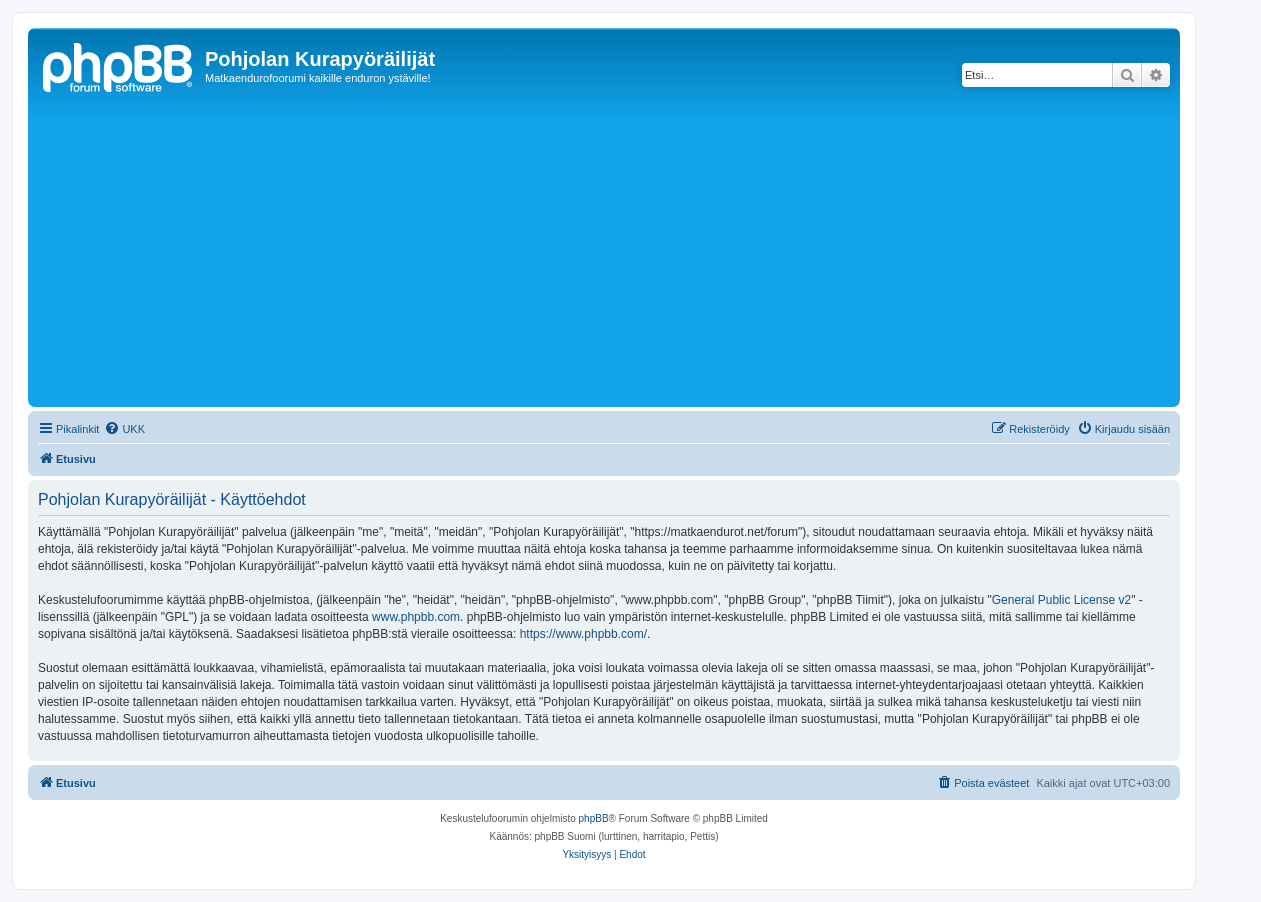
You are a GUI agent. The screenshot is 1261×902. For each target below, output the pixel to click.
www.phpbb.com (416, 617)
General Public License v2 (1061, 600)
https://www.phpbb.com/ (583, 634)
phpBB (594, 818)
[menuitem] (124, 429)
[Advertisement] (633, 252)
